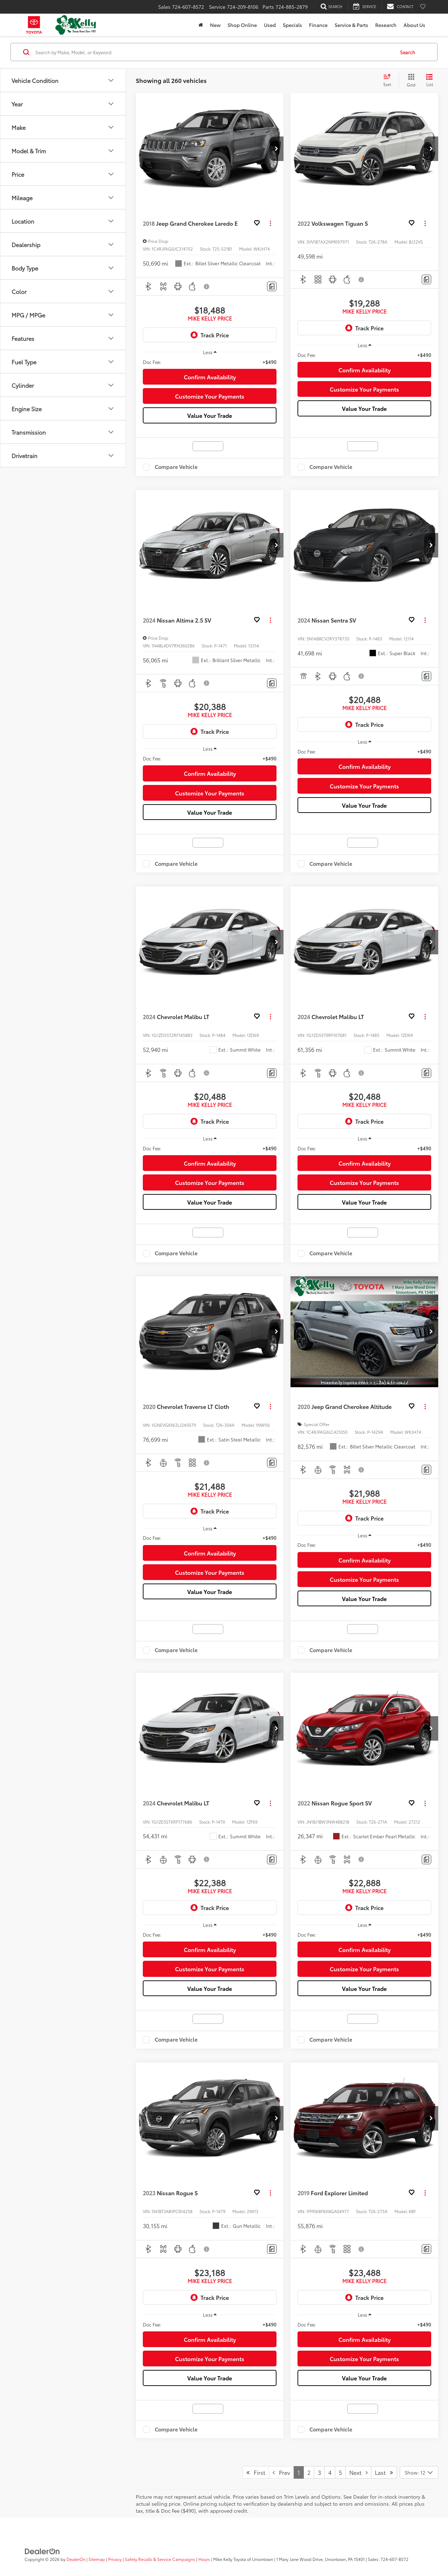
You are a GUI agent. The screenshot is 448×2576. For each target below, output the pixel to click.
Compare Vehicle (176, 467)
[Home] (200, 25)
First (255, 2472)
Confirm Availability (210, 377)
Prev (281, 2472)
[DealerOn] (42, 2550)
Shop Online (242, 24)
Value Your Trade (209, 415)
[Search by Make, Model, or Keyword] (214, 52)
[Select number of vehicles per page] (419, 2472)
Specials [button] (292, 24)
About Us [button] (414, 24)
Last (384, 2472)
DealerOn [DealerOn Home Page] (75, 2559)
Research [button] (386, 24)
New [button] (215, 24)
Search (407, 52)
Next (358, 2472)
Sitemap (97, 2559)
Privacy (115, 2559)
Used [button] (270, 24)
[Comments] (271, 286)
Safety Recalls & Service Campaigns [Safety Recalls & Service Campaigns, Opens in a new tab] (160, 2559)
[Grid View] (410, 80)
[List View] (429, 80)
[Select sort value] (389, 80)
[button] (277, 148)
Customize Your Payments (209, 396)
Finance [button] (318, 24)
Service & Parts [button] (351, 24)
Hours (204, 2559)
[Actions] (270, 223)
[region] (209, 361)
